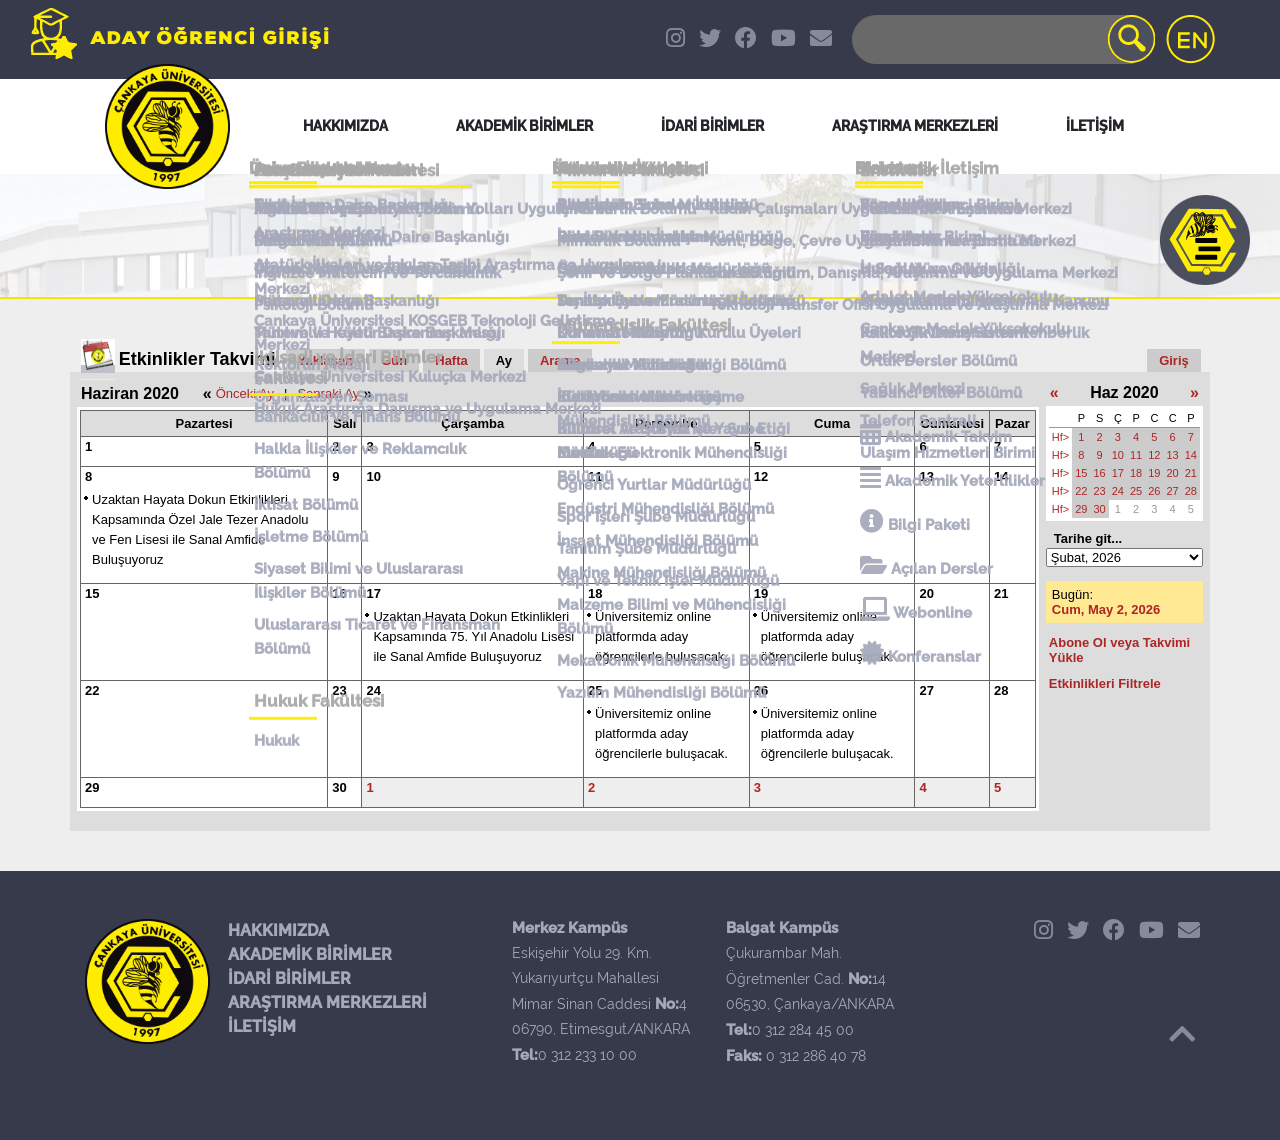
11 (595, 476)
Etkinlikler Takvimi (197, 359)
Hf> (1060, 437)
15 (92, 593)
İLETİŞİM (262, 1026)
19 (761, 593)
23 (339, 690)
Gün (394, 360)
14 (1001, 476)
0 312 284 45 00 (803, 1030)
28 (1001, 690)
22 (92, 690)
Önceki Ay (245, 393)
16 (339, 593)
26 (761, 690)
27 (926, 690)
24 (373, 690)
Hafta (451, 360)
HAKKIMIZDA (278, 930)
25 (595, 690)
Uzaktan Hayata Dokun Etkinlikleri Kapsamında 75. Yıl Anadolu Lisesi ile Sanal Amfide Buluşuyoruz (473, 636)
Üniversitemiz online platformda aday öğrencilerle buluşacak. (661, 636)
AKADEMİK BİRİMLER (310, 954)
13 (926, 476)
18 (595, 593)
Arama (560, 360)
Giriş (1174, 360)
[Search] (1002, 39)
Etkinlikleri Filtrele (1105, 683)
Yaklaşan (326, 360)
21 (1001, 593)
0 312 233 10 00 (587, 1055)
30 (339, 787)
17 (373, 593)
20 (926, 593)
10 (373, 476)
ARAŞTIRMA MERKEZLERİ (327, 1002)
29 (92, 787)
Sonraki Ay (328, 393)
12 (761, 476)
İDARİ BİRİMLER (289, 978)
